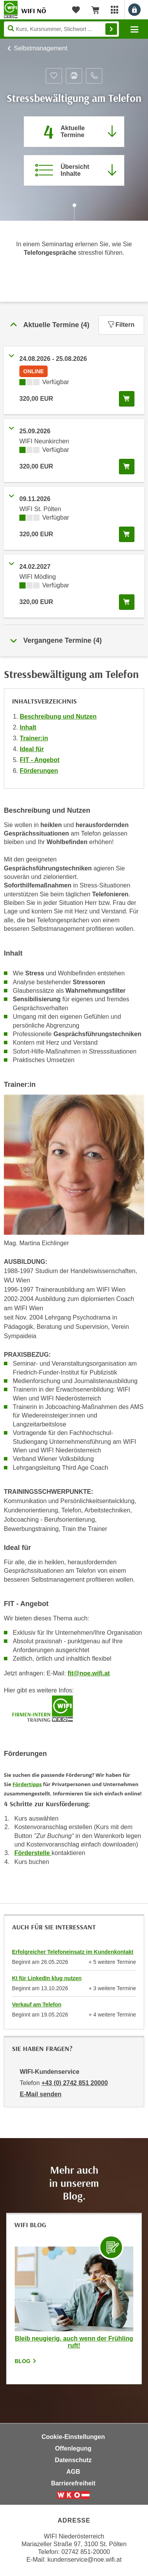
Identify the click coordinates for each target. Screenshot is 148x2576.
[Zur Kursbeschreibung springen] (74, 170)
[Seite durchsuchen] (61, 29)
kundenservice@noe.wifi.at (84, 2559)
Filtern (121, 324)
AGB (73, 2471)
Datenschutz (73, 2460)
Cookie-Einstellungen (73, 2437)
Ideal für (32, 749)
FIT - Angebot (40, 760)
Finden (111, 29)
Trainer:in (34, 738)
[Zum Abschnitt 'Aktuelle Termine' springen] (74, 131)
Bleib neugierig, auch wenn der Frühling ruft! (74, 2342)
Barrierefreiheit (73, 2483)
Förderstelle (33, 1853)
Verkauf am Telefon (36, 2004)
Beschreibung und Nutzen (58, 716)
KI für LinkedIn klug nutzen (47, 1978)
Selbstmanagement (40, 48)
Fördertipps (26, 1784)
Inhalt (28, 727)
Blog (26, 2361)
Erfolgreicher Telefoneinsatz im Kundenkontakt (72, 1952)
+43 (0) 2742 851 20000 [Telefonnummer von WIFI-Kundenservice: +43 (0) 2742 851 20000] (74, 2083)
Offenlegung (73, 2448)
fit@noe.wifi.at (89, 1673)
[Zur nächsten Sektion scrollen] (74, 213)
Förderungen (39, 770)
